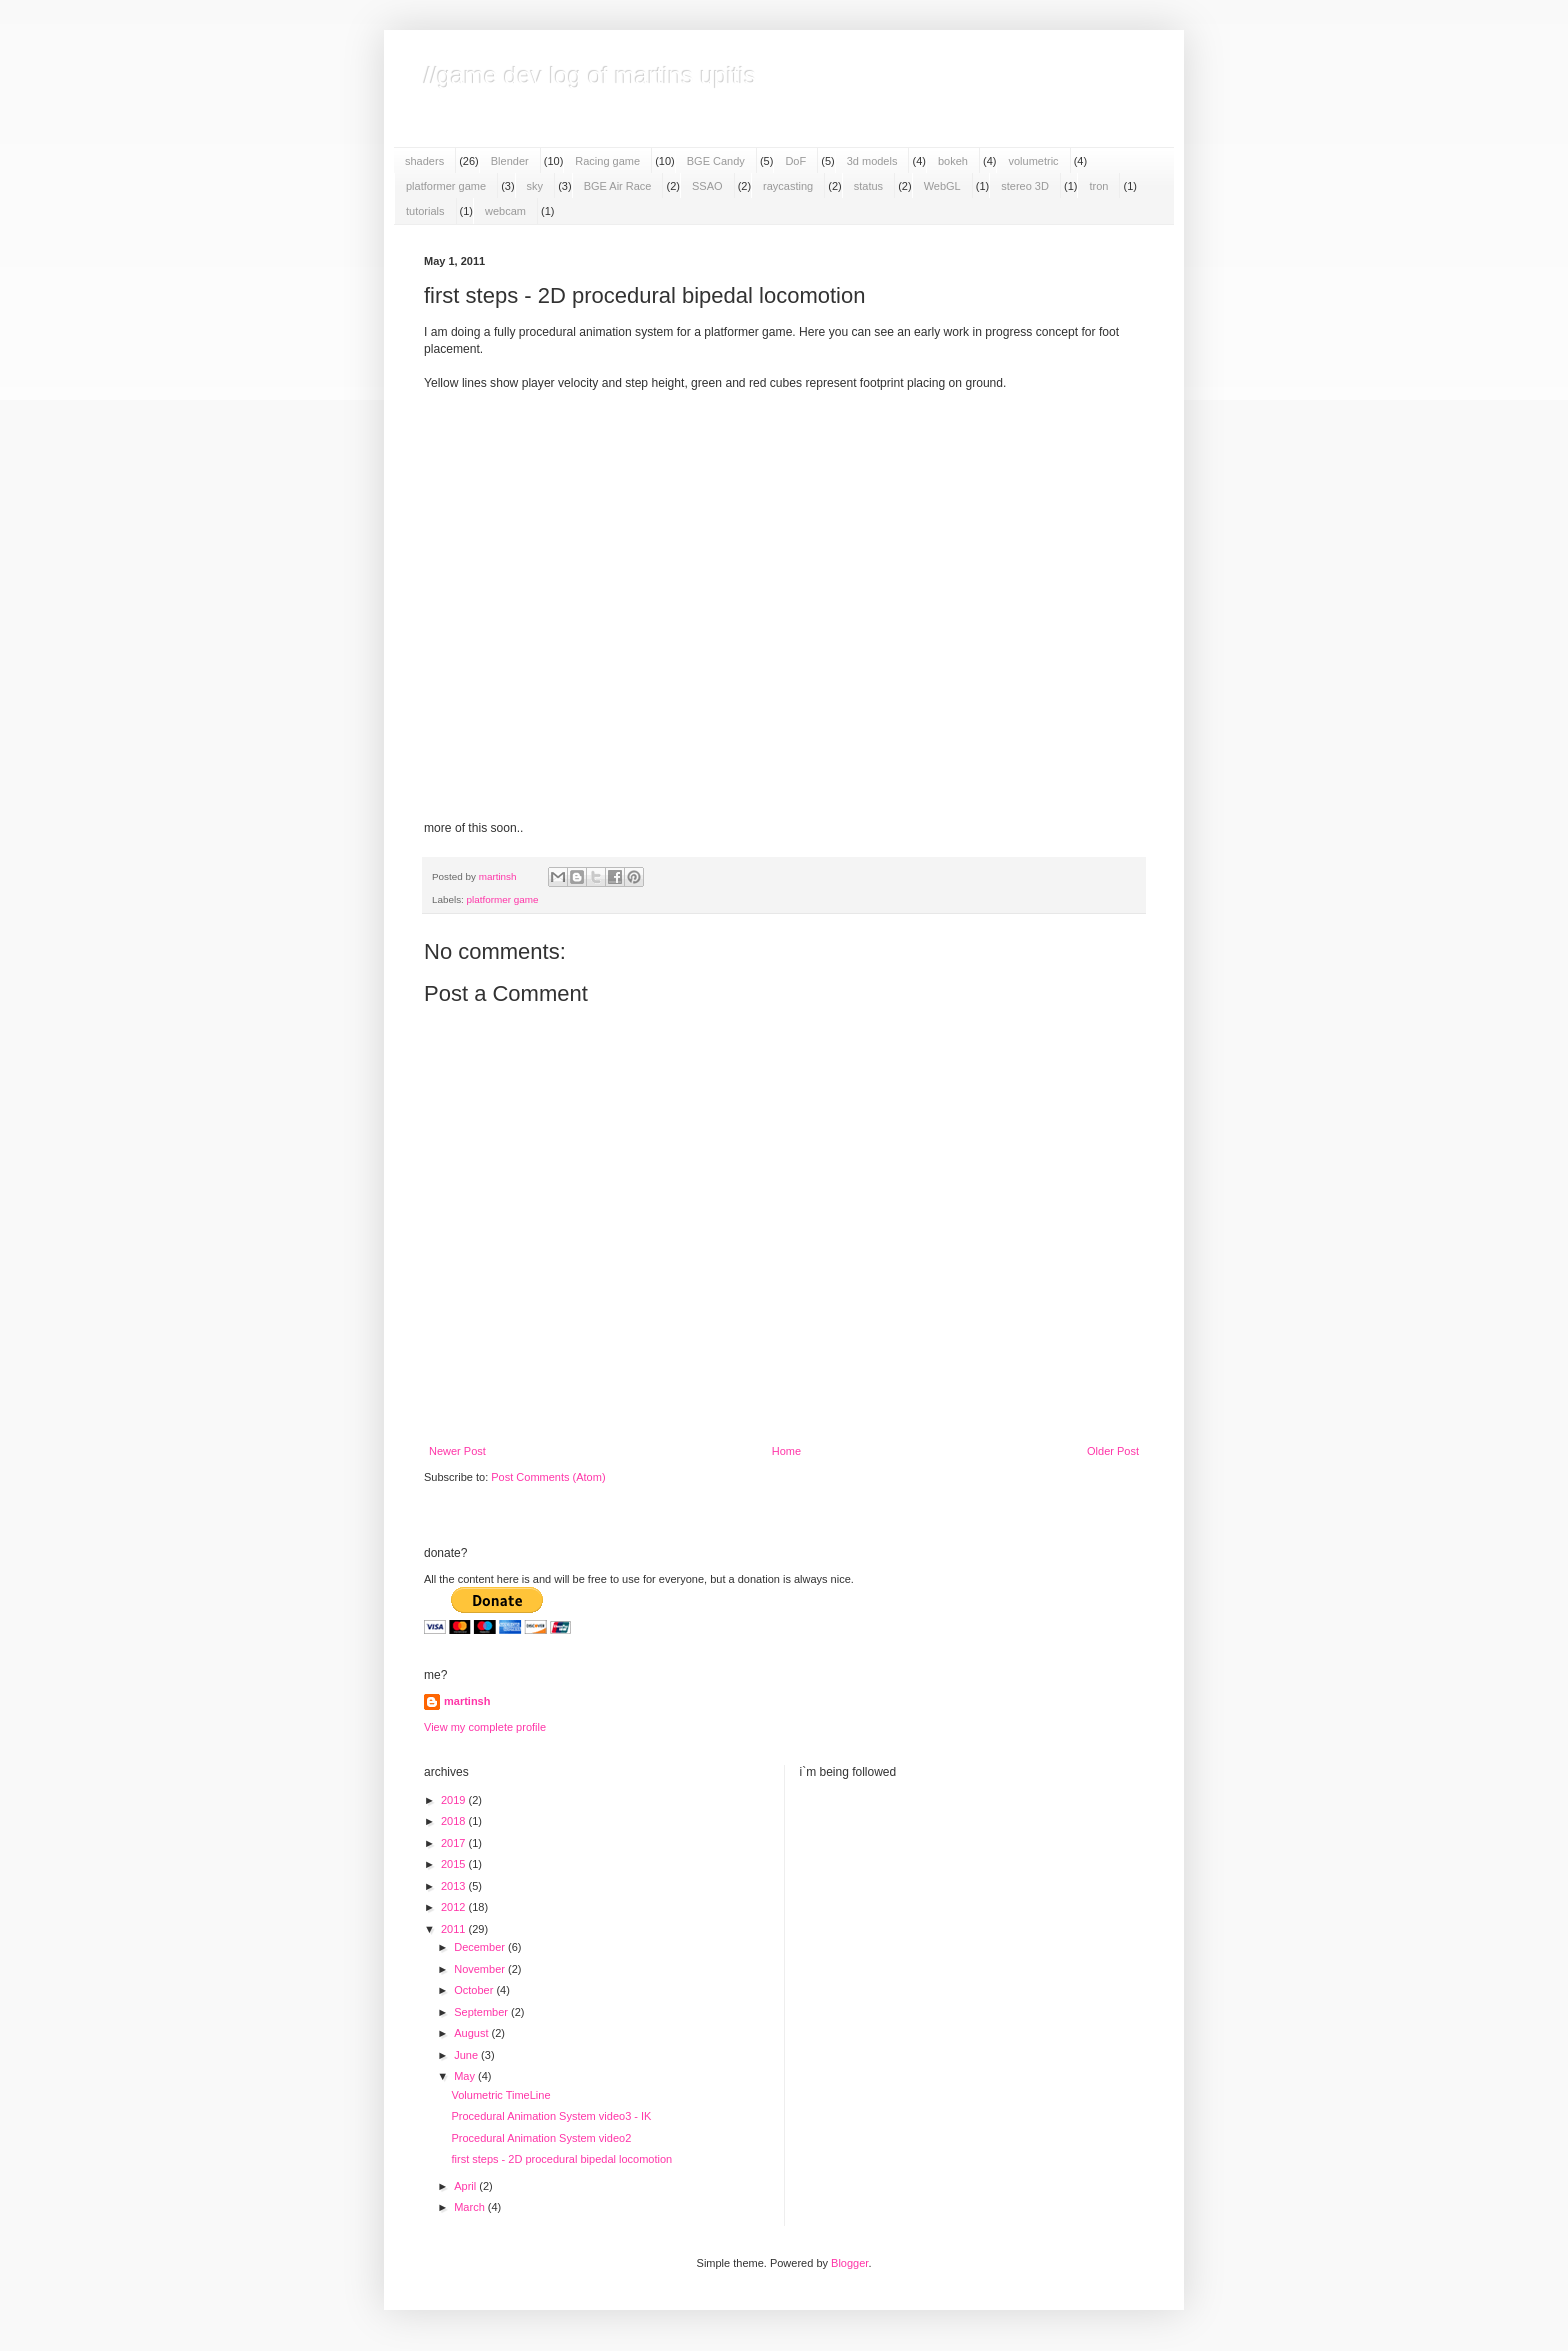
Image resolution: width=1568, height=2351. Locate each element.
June (467, 2055)
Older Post (1113, 1451)
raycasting (788, 186)
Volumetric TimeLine (500, 2095)
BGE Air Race (618, 186)
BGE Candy (716, 161)
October (475, 1990)
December (481, 1947)
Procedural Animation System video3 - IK (551, 2116)
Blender (510, 161)
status (868, 186)
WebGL (942, 186)
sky (535, 186)
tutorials (425, 211)
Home (786, 1451)
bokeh (953, 161)
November (481, 1969)
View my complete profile (485, 1727)
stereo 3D (1025, 186)
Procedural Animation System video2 (541, 2138)
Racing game (607, 161)
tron (1098, 186)
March (471, 2207)
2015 (455, 1864)
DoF (795, 161)
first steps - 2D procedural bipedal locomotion (561, 2159)
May (466, 2076)
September (482, 2012)
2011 (455, 1929)
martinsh (467, 1701)
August (472, 2033)
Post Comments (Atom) (548, 1477)
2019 (455, 1800)
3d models (872, 161)
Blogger (849, 2263)
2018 (455, 1821)
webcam (505, 211)
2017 (455, 1843)
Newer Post (457, 1451)
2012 (455, 1907)
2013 (455, 1886)
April (466, 2186)
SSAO (707, 186)
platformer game (446, 186)
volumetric (1033, 161)
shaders (424, 161)
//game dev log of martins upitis (590, 75)
